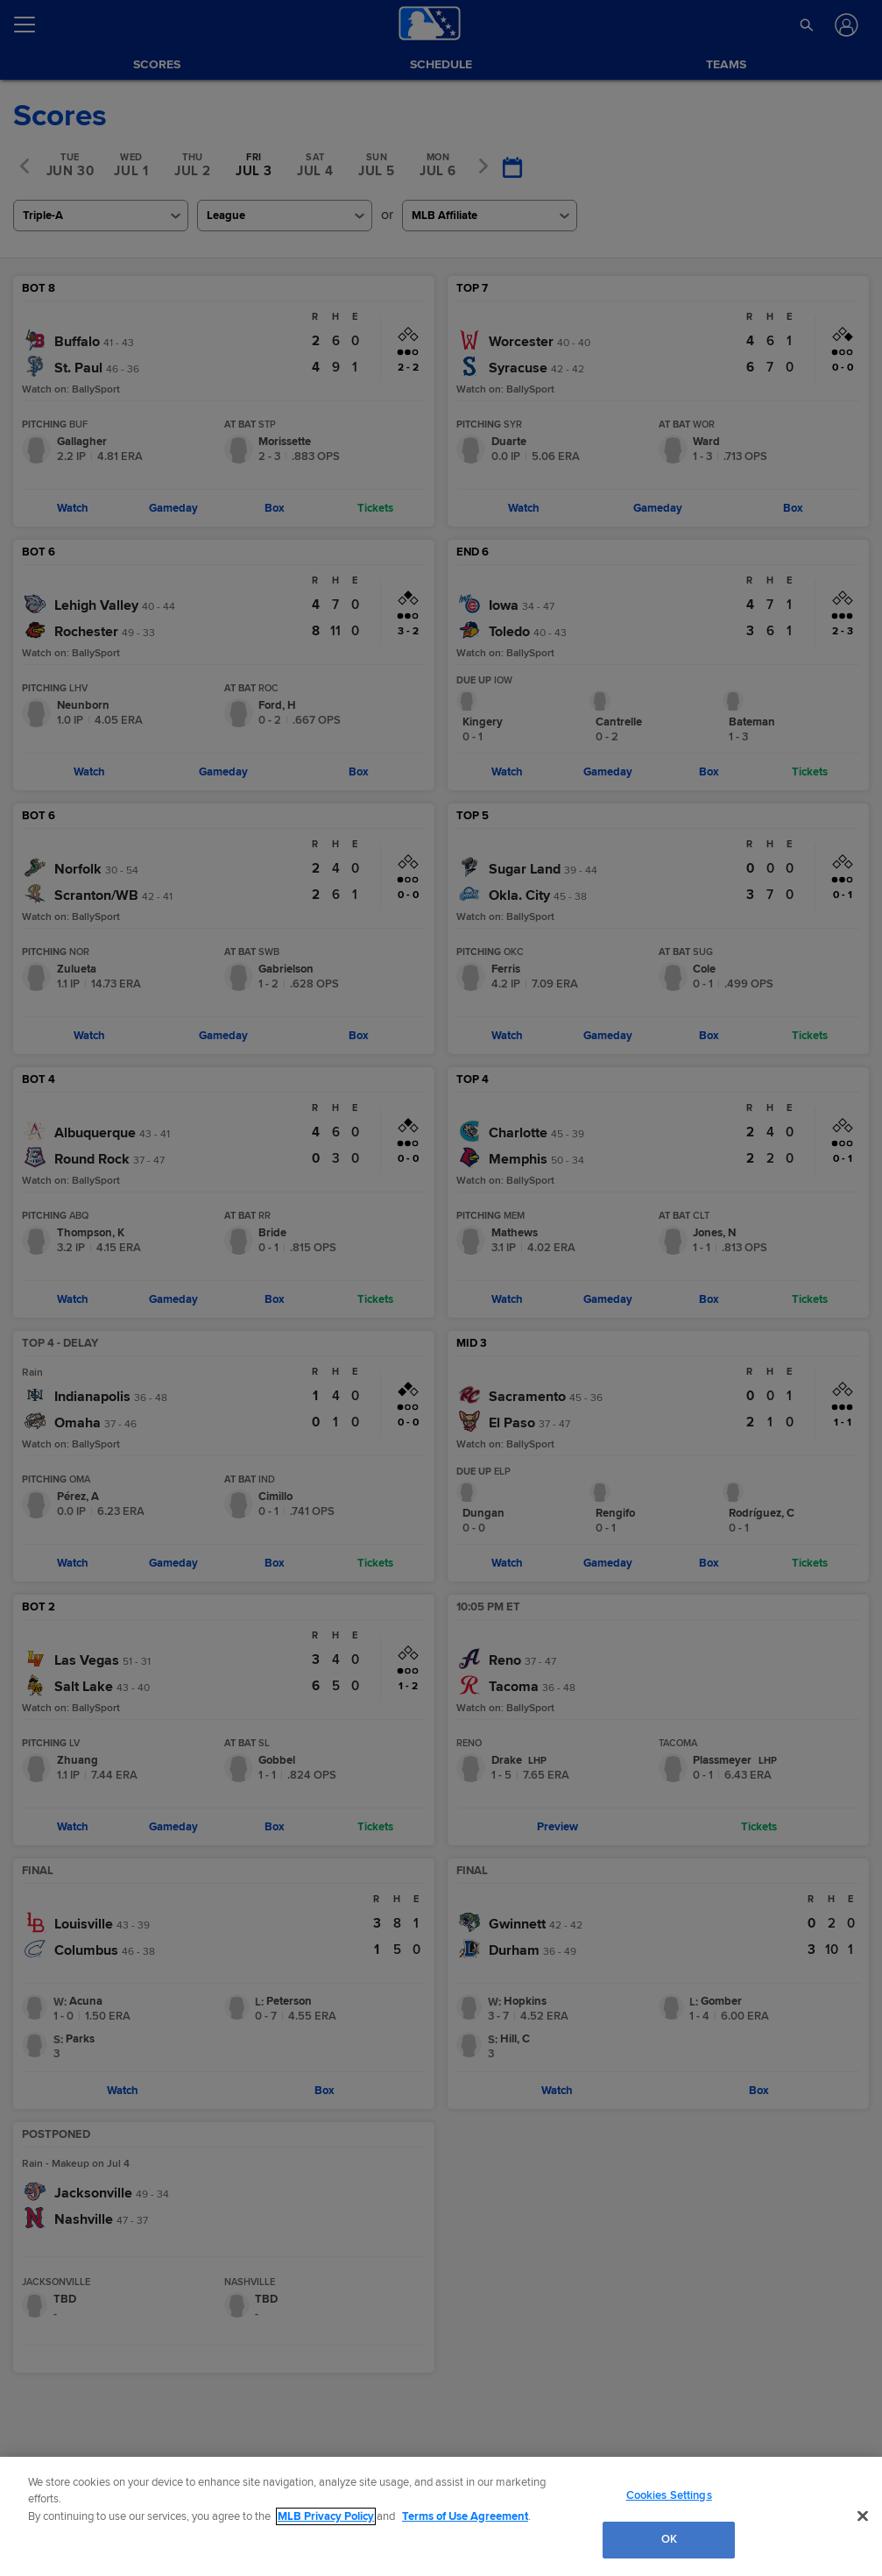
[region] (441, 2516)
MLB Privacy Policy (326, 2516)
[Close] (862, 2515)
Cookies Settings (669, 2495)
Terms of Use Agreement (465, 2516)
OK (669, 2539)
